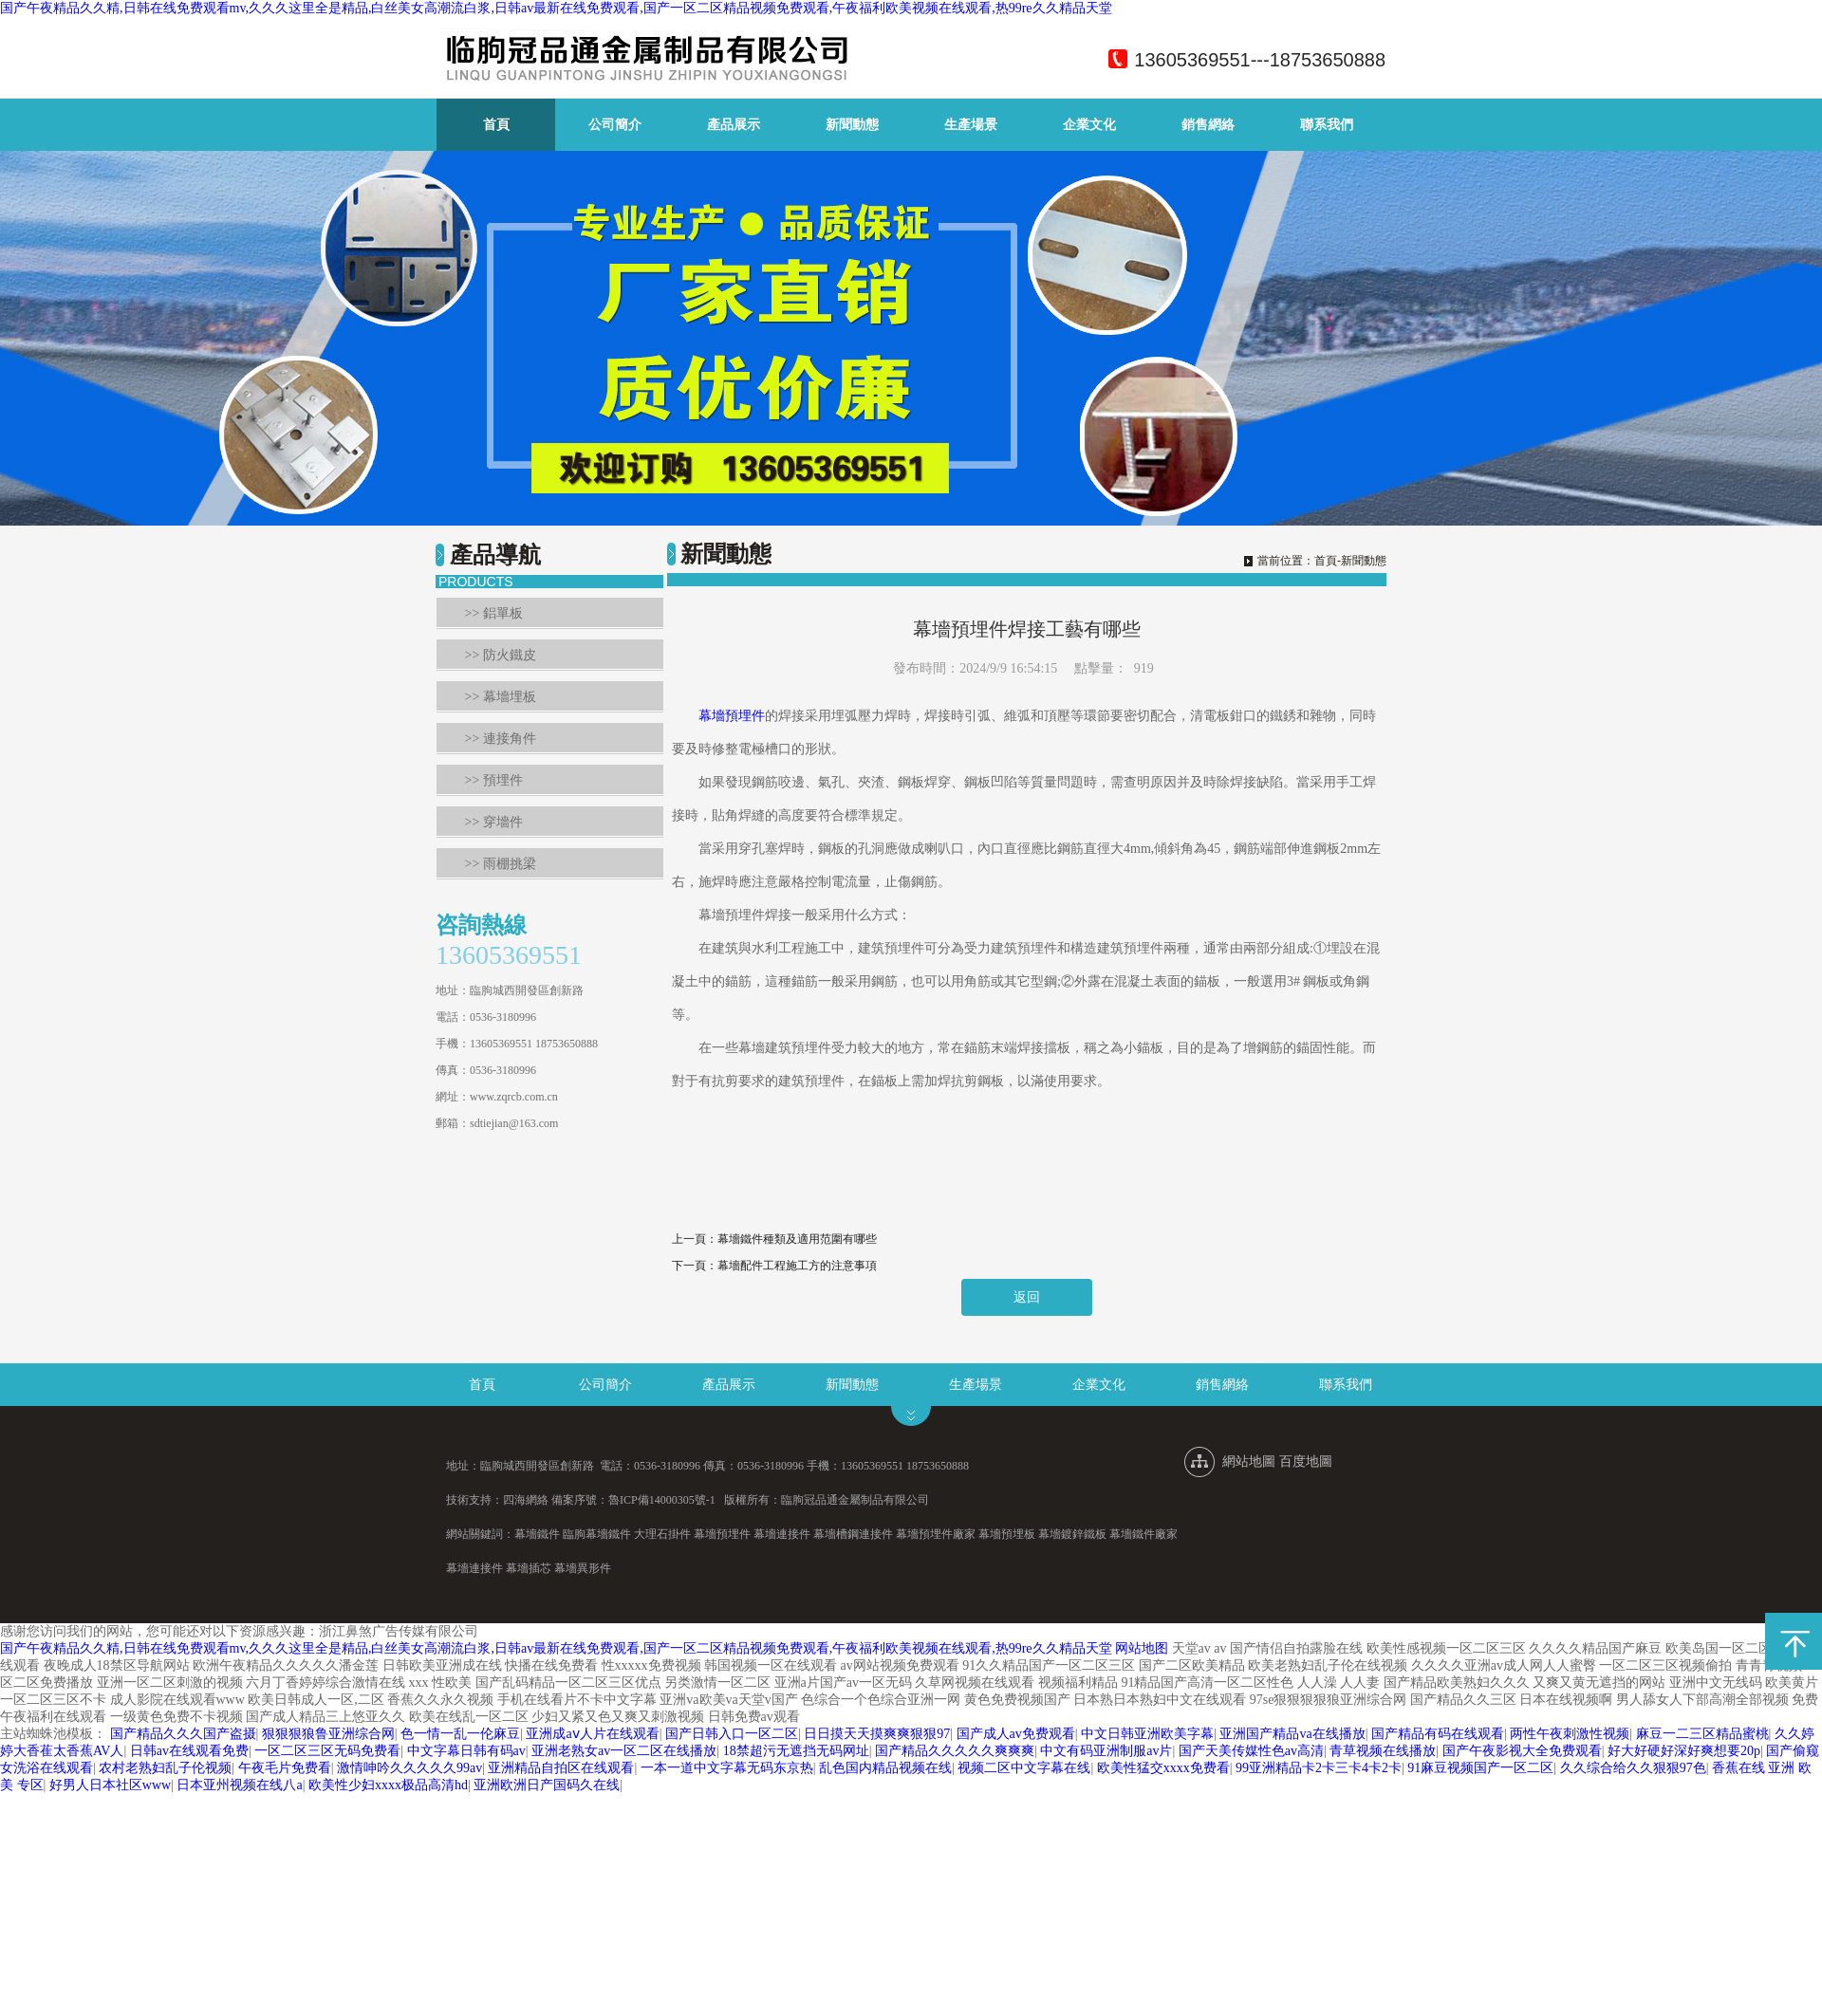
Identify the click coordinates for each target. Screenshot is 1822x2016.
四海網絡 (525, 1500)
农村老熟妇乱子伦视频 (165, 1768)
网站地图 (1141, 1648)
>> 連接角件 (500, 738)
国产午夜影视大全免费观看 (1522, 1751)
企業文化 (1089, 125)
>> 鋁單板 (494, 613)
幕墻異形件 (582, 1568)
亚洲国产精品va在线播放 (1292, 1734)
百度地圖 (1305, 1461)
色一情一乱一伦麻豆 (460, 1734)
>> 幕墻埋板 (500, 697)
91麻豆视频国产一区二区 (1480, 1768)
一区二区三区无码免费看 (327, 1751)
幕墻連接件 (781, 1534)
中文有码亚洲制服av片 (1106, 1751)
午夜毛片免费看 (284, 1768)
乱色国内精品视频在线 (885, 1768)
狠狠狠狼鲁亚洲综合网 (328, 1734)
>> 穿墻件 (494, 822)
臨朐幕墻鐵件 (597, 1534)
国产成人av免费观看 (1016, 1734)
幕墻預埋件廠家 (936, 1534)
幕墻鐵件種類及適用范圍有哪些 (797, 1239)
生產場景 (970, 125)
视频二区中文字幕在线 (1023, 1768)
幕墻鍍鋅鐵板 (1072, 1534)
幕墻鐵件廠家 (1143, 1534)
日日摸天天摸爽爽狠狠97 (877, 1734)
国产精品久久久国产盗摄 (183, 1734)
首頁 (496, 125)
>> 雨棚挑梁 (500, 864)
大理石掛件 (662, 1534)
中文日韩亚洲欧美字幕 (1147, 1734)
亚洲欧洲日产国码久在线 (547, 1785)
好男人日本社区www (110, 1785)
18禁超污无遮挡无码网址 (796, 1751)
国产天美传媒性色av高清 (1251, 1751)
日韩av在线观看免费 (189, 1751)
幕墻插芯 (528, 1568)
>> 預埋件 (494, 780)
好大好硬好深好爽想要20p (1684, 1751)
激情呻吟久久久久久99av (409, 1768)
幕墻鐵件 (537, 1534)
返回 (1026, 1297)
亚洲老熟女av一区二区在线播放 (623, 1751)
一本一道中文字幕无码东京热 (727, 1768)
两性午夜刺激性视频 (1569, 1734)
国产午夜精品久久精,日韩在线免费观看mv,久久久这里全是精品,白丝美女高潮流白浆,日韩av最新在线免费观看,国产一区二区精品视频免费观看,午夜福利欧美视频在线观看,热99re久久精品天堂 (556, 8)
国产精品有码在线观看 (1437, 1734)
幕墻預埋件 (731, 716)
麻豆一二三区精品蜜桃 (1702, 1734)
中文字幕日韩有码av (466, 1751)
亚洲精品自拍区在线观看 (561, 1768)
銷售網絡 (1208, 125)
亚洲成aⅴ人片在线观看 (592, 1734)
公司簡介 (614, 125)
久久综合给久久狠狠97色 (1633, 1768)
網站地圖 (1248, 1461)
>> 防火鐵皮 (500, 655)
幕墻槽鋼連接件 (853, 1534)
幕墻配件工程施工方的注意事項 (797, 1265)
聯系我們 (1326, 125)
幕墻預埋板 (1006, 1534)
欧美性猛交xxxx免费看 (1163, 1768)
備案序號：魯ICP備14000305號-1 (633, 1500)
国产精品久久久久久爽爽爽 (954, 1751)
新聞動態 (852, 125)
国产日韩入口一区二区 (731, 1734)
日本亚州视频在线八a (239, 1785)
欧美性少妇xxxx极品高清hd (388, 1785)
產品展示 (733, 125)
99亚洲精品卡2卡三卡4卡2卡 (1319, 1768)
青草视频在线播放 (1382, 1751)
